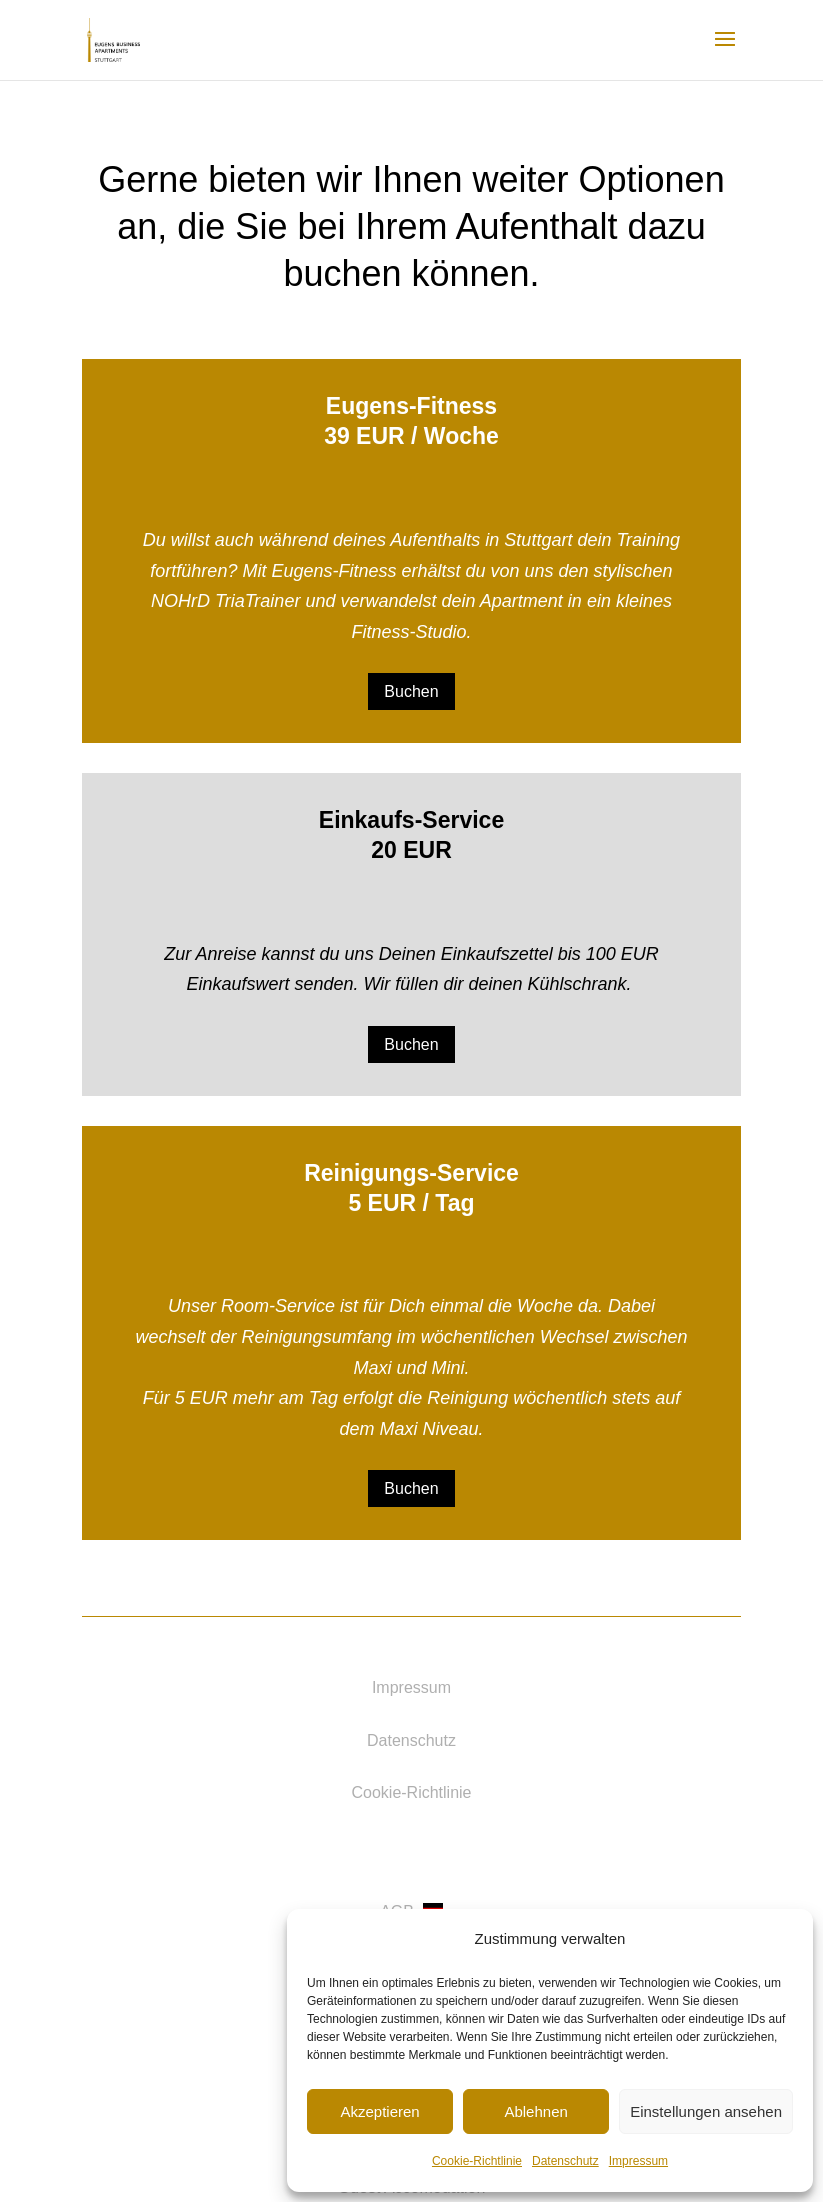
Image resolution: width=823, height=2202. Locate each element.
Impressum (638, 2161)
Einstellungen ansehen (706, 2111)
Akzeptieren (379, 2111)
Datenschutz (565, 2161)
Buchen (411, 691)
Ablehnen (535, 2111)
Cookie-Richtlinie (477, 2161)
